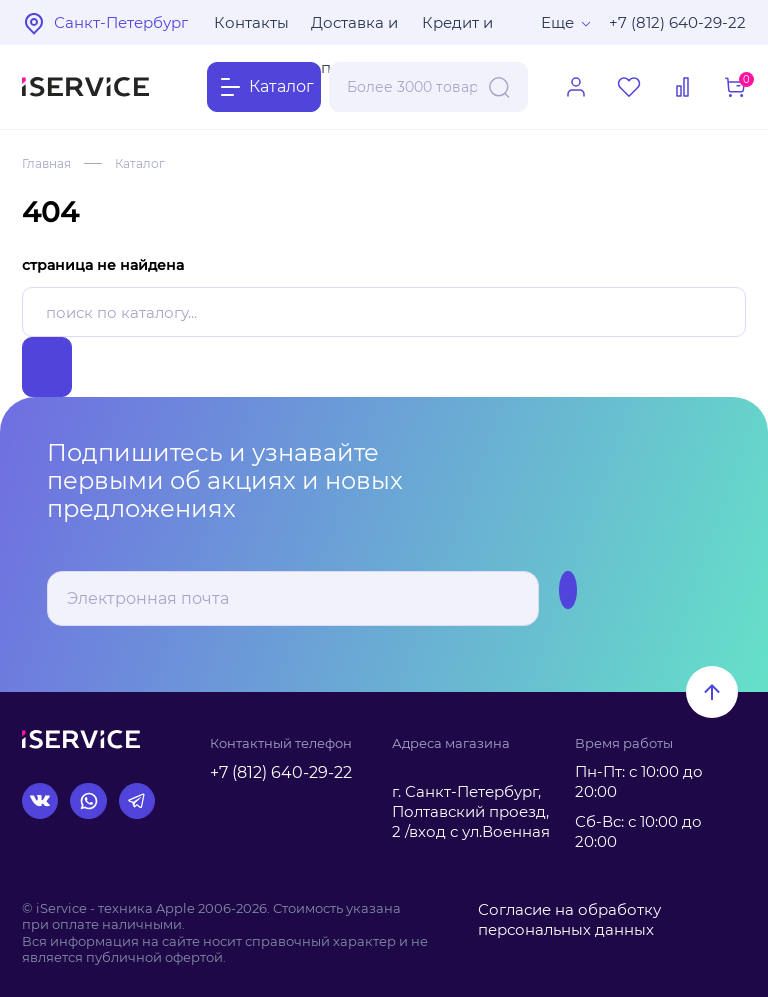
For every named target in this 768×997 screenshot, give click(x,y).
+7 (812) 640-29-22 (677, 22)
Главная (46, 163)
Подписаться (497, 598)
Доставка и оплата (354, 29)
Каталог (140, 163)
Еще (557, 22)
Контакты (251, 22)
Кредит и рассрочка (463, 29)
